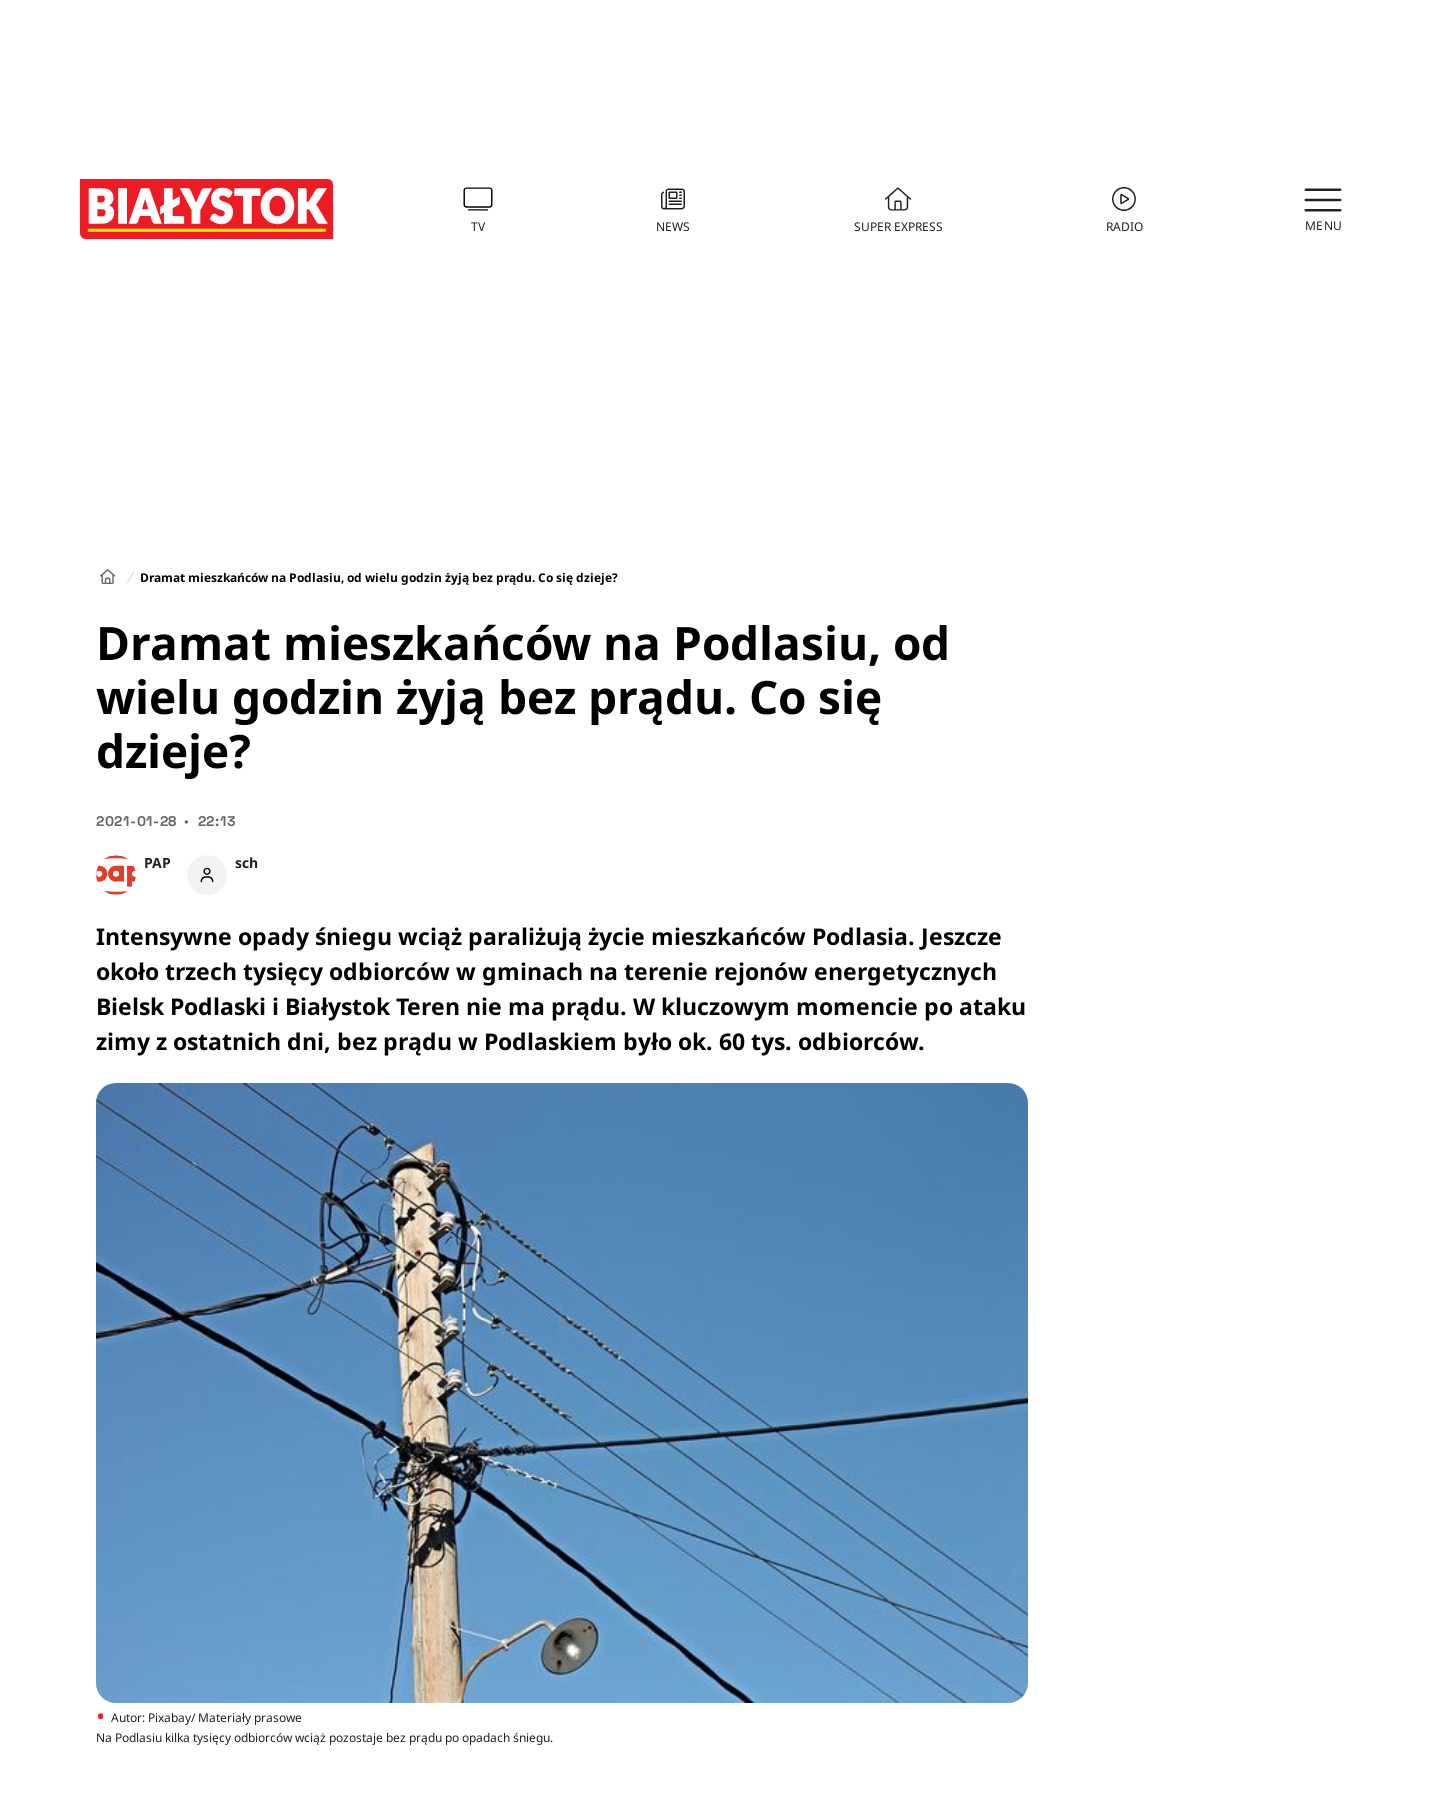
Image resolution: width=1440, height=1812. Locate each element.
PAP (157, 862)
